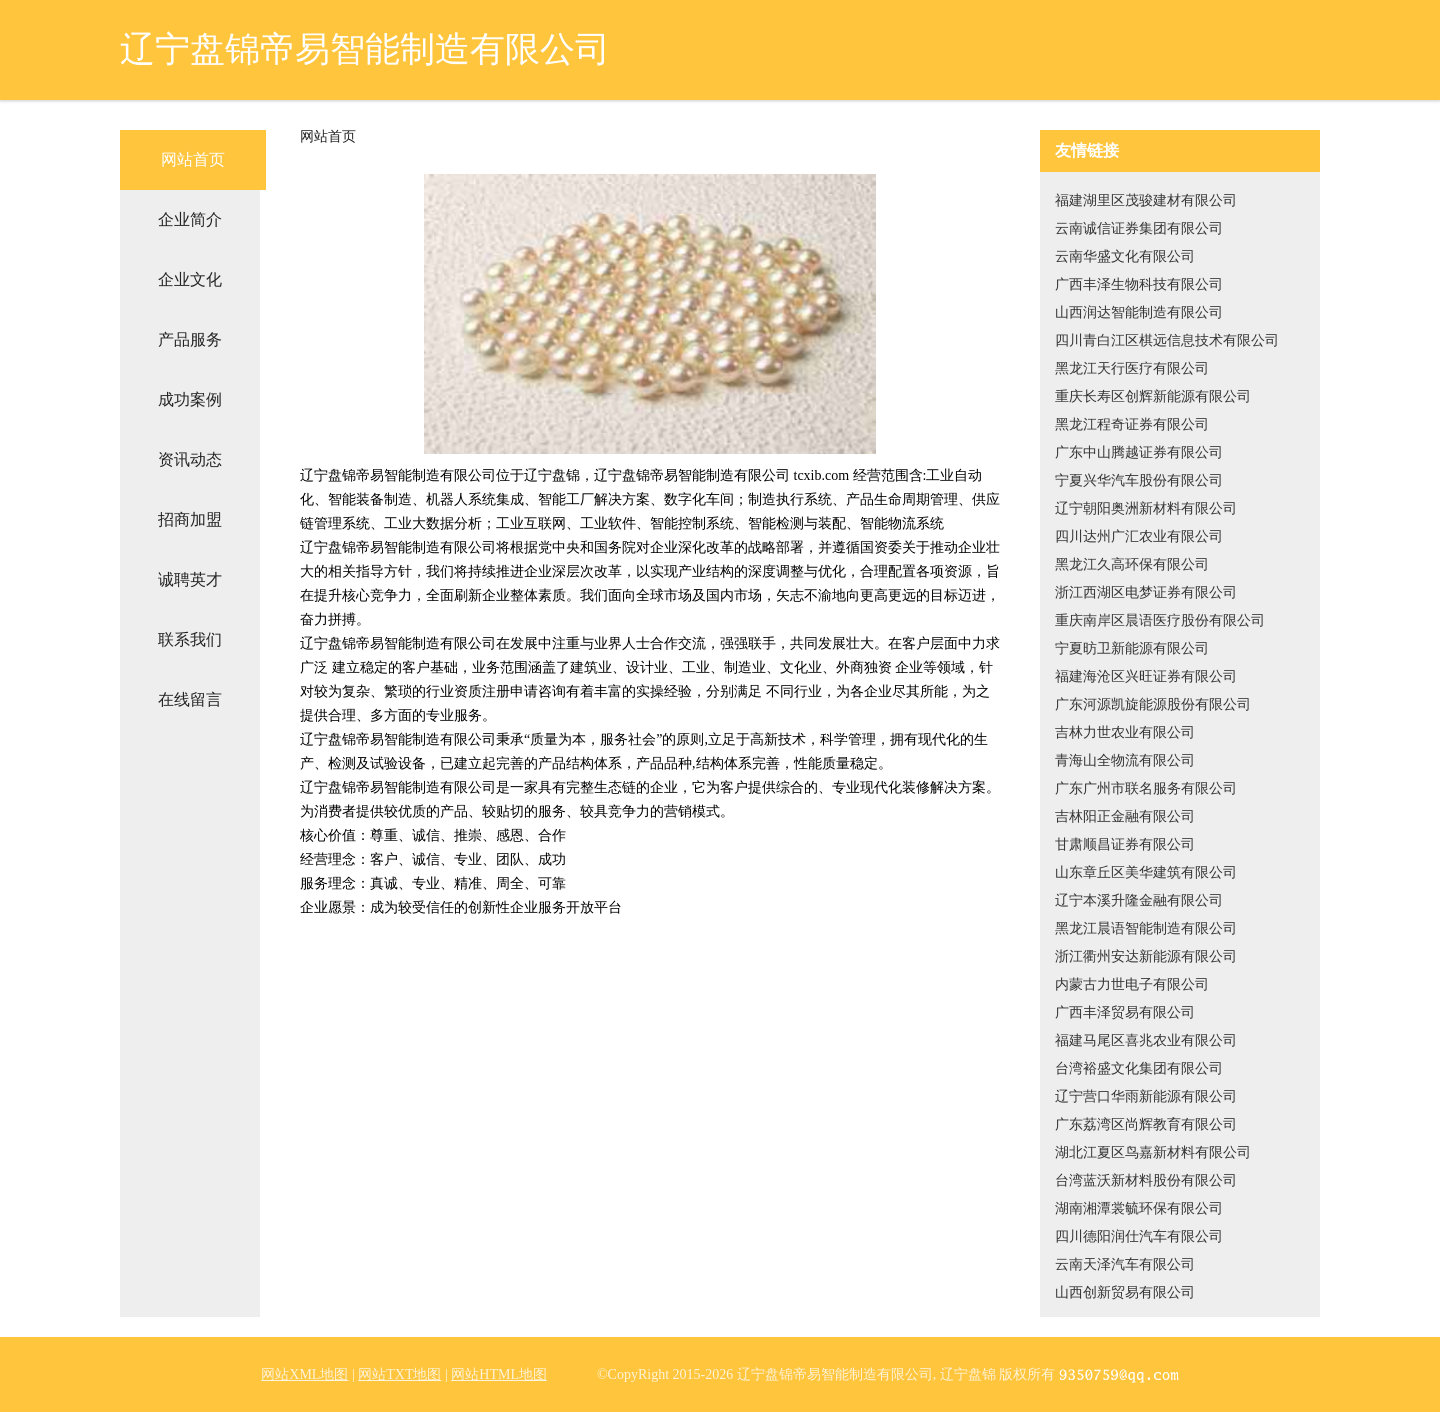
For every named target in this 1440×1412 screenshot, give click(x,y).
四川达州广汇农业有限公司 (1139, 536)
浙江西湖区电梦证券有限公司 (1146, 592)
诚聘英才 (190, 579)
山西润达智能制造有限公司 (1139, 312)
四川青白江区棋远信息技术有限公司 (1167, 340)
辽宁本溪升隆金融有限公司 (1139, 900)
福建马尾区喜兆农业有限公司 (1146, 1040)
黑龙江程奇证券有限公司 (1132, 424)
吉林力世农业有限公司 (1125, 732)
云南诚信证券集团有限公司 (1139, 228)
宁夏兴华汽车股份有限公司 (1139, 480)
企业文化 (190, 279)
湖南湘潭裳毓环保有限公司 (1139, 1208)
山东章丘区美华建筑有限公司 (1146, 872)
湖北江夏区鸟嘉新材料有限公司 (1153, 1152)
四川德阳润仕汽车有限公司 (1139, 1236)
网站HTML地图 (499, 1374)
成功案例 (190, 399)
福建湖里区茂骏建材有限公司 (1146, 200)
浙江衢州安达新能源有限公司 (1146, 956)
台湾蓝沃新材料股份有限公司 (1146, 1180)
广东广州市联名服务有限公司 (1146, 788)
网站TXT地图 (399, 1374)
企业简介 (190, 219)
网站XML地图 (304, 1374)
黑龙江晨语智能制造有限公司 (1146, 928)
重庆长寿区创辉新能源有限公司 (1153, 396)
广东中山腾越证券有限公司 (1139, 452)
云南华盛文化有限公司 (1125, 256)
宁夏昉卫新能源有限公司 (1132, 648)
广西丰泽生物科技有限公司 (1139, 284)
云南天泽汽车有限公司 (1125, 1264)
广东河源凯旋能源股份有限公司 (1153, 704)
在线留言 (190, 699)
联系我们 (190, 639)
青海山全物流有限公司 (1125, 760)
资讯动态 (190, 459)
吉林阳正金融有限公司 (1125, 816)
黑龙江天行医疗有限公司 (1132, 368)
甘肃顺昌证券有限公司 (1125, 844)
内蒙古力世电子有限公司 (1132, 984)
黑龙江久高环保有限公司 (1132, 564)
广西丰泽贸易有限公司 (1125, 1012)
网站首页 (193, 159)
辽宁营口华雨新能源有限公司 (1146, 1096)
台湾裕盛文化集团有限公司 (1139, 1068)
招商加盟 (190, 519)
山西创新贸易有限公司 (1125, 1292)
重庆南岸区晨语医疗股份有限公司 (1160, 620)
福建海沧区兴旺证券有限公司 (1146, 676)
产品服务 (190, 339)
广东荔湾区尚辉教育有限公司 (1146, 1124)
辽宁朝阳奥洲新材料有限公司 (1146, 508)
